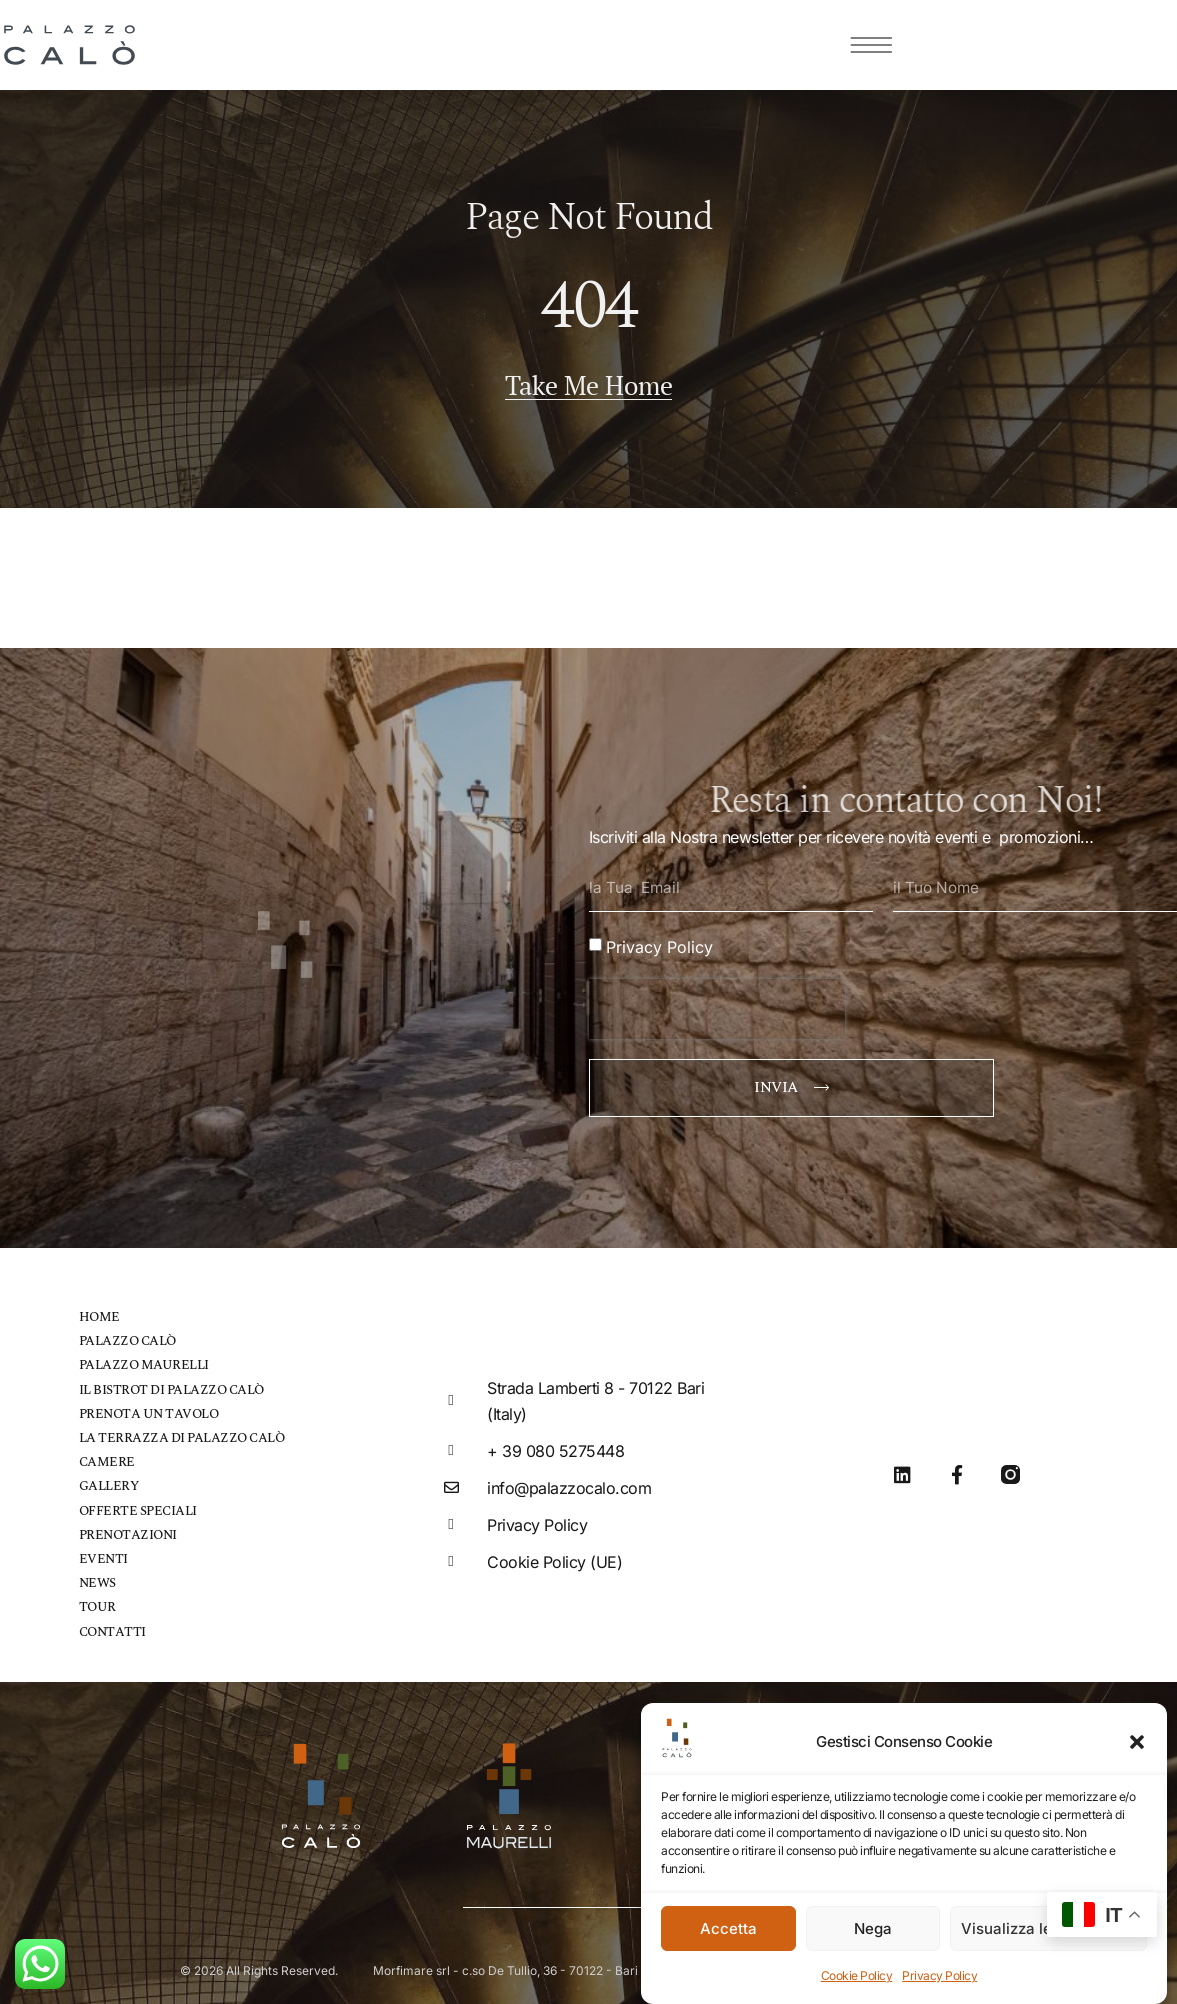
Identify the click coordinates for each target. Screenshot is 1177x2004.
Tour (97, 1600)
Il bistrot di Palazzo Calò (171, 1384)
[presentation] (717, 1004)
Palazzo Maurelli (144, 1360)
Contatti (112, 1624)
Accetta (728, 1928)
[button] (1137, 1742)
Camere (107, 1456)
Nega (873, 1928)
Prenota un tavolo (149, 1408)
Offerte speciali (138, 1504)
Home (99, 1312)
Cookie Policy (857, 1975)
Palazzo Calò (127, 1336)
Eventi (103, 1552)
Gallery (109, 1480)
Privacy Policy (939, 1975)
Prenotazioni (128, 1528)
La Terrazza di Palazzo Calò (182, 1432)
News (97, 1576)
